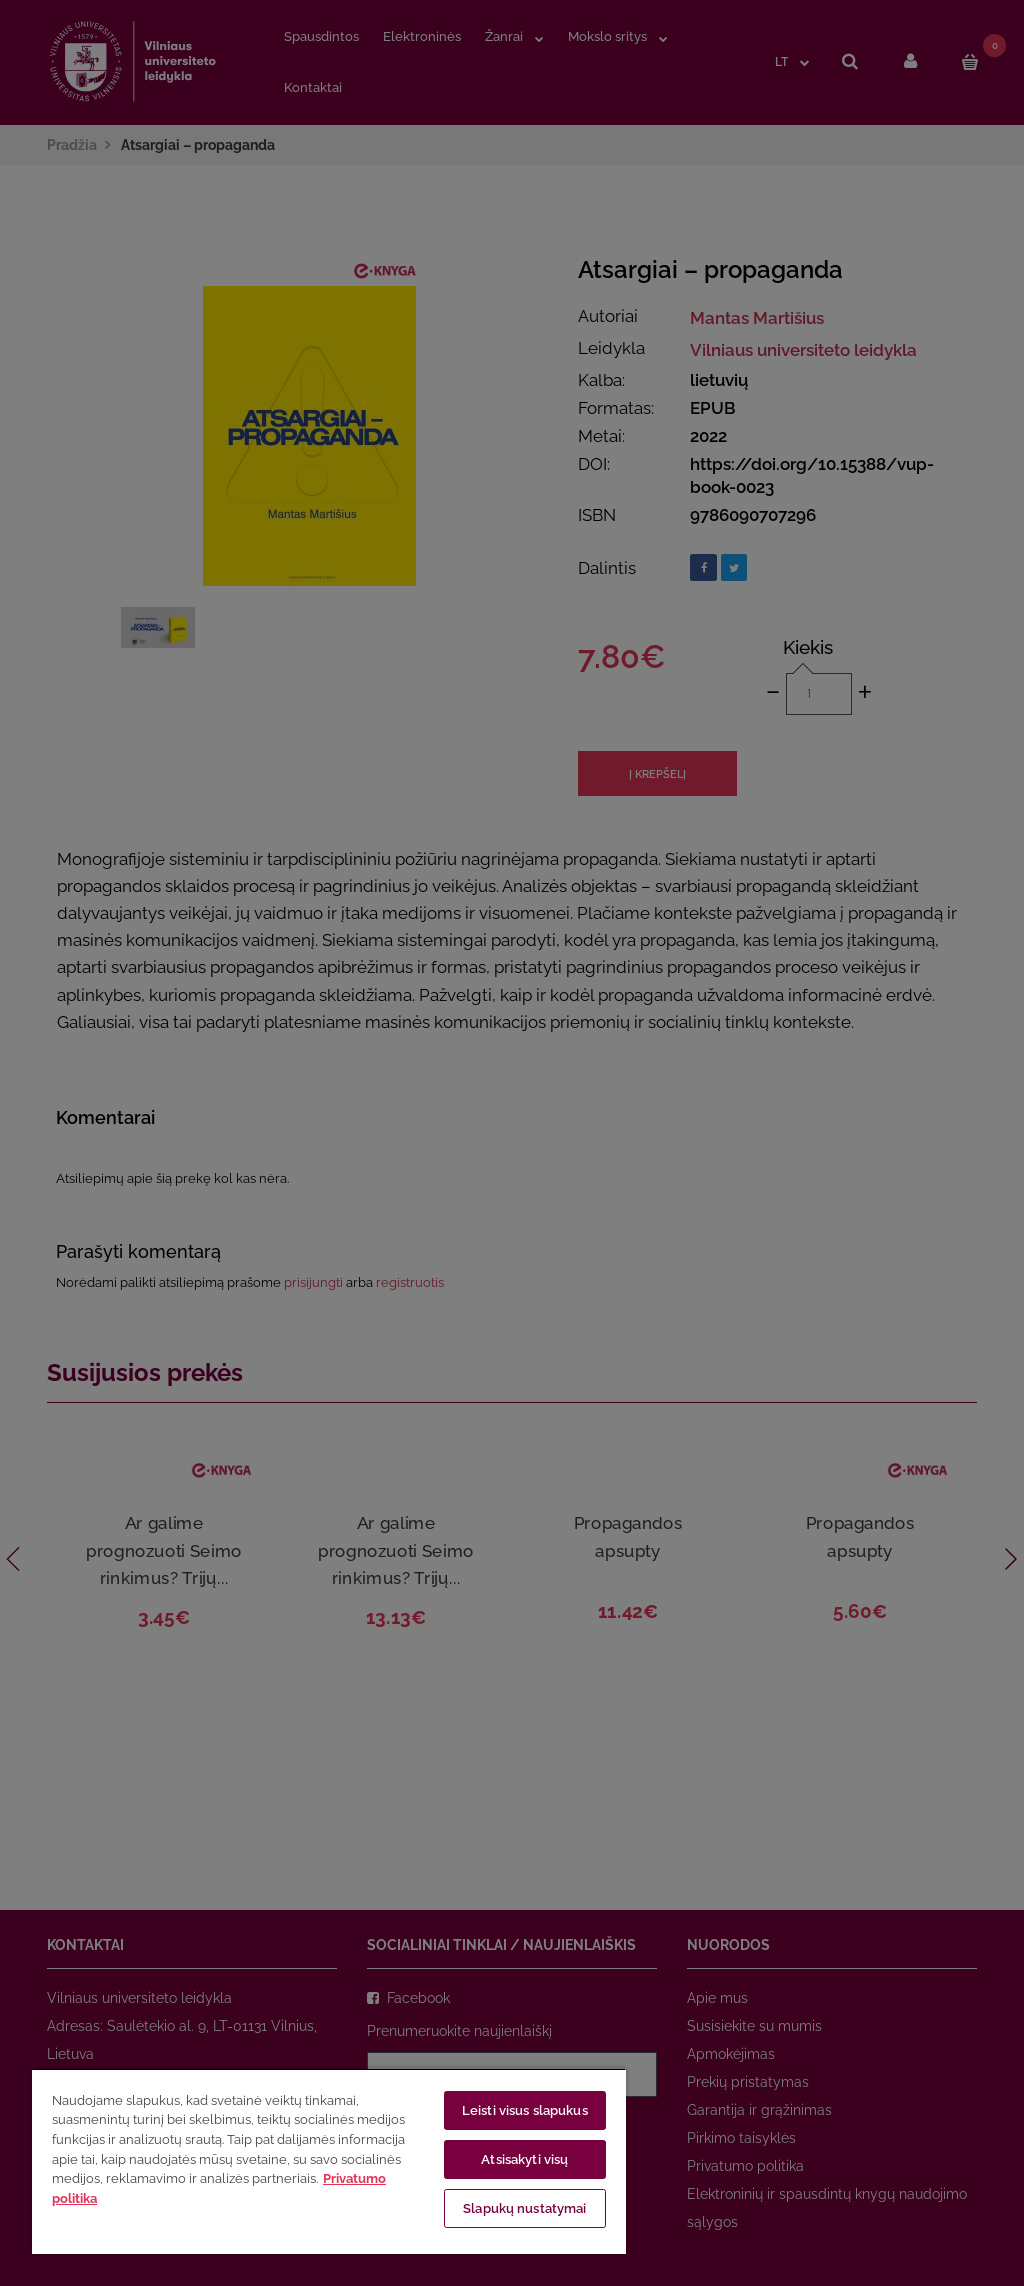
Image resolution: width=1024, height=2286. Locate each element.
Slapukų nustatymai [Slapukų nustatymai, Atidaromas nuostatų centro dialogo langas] (524, 2208)
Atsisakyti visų (524, 2159)
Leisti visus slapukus (525, 2110)
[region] (329, 2161)
